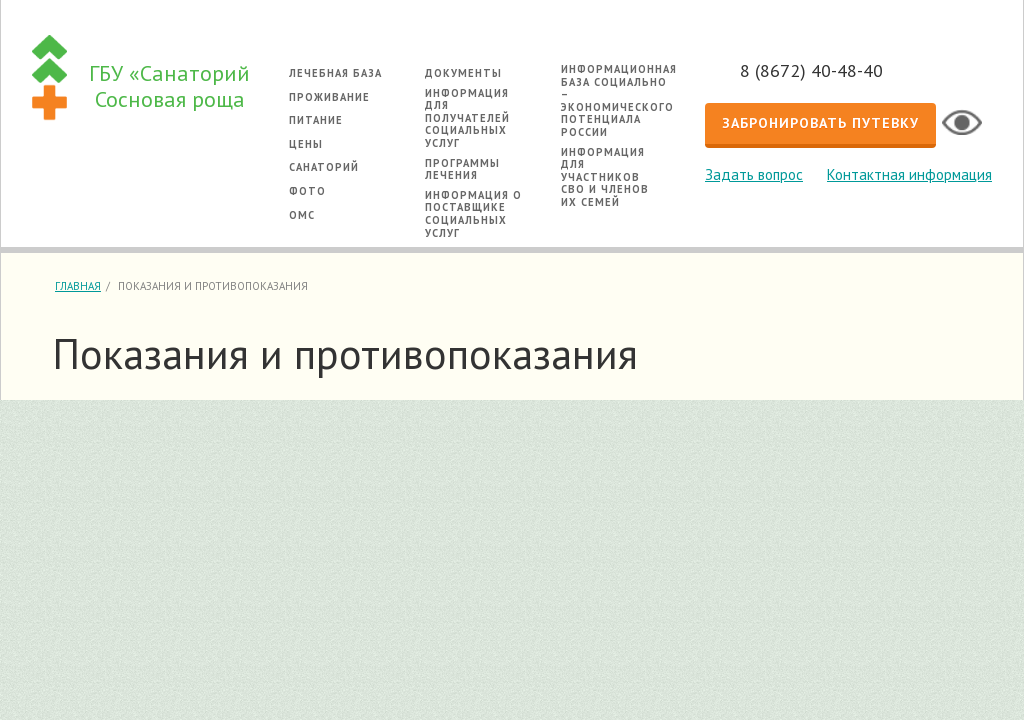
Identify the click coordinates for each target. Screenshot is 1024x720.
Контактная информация (909, 174)
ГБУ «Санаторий (169, 86)
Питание (316, 120)
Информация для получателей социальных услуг (467, 118)
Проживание (329, 97)
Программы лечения (462, 169)
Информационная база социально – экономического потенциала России (619, 100)
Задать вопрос (754, 174)
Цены (306, 144)
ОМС (302, 215)
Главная (78, 286)
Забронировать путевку (820, 123)
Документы (463, 73)
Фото (307, 191)
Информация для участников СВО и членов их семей (605, 177)
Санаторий (324, 167)
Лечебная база (335, 73)
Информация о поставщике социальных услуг (473, 214)
